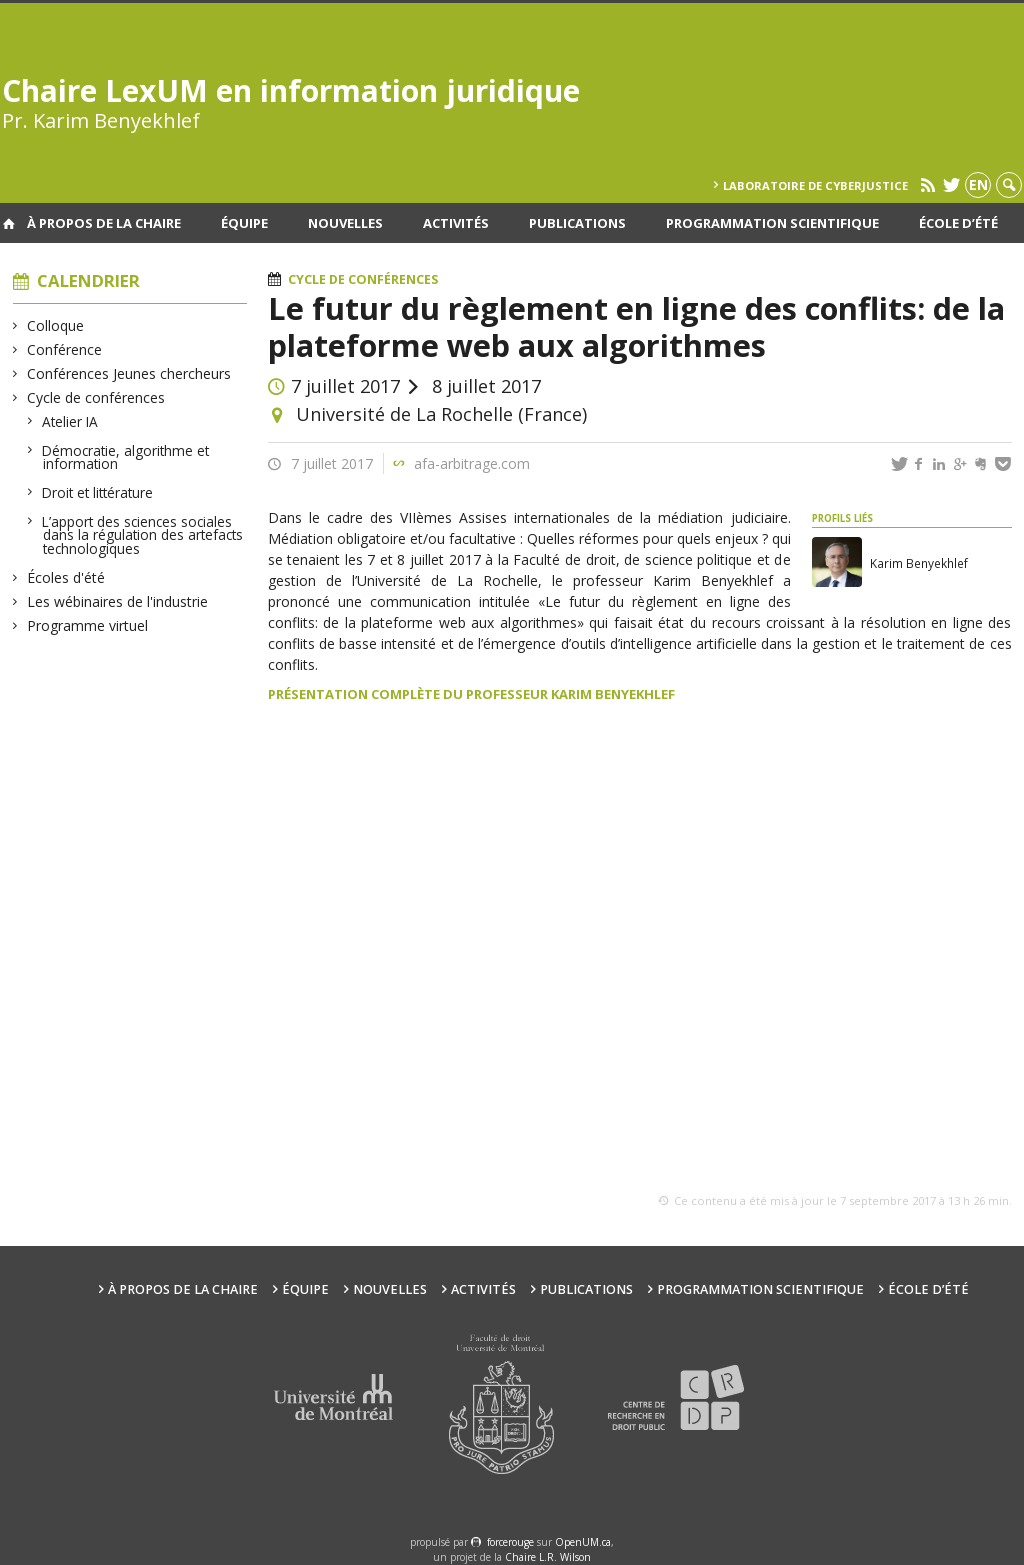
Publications (577, 223)
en (978, 184)
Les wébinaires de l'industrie (118, 601)
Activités (456, 223)
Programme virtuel (88, 625)
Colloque (56, 325)
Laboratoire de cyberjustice (815, 185)
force (510, 1542)
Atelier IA (70, 421)
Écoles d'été (66, 577)
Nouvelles (345, 223)
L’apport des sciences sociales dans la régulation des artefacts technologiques (143, 535)
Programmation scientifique (772, 223)
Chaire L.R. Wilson (548, 1557)
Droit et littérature (98, 492)
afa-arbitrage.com (472, 463)
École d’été (958, 223)
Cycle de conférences (96, 397)
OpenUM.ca (583, 1542)
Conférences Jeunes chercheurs (129, 373)
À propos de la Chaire (104, 223)
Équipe (244, 223)
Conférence (65, 349)
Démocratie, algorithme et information (126, 457)
